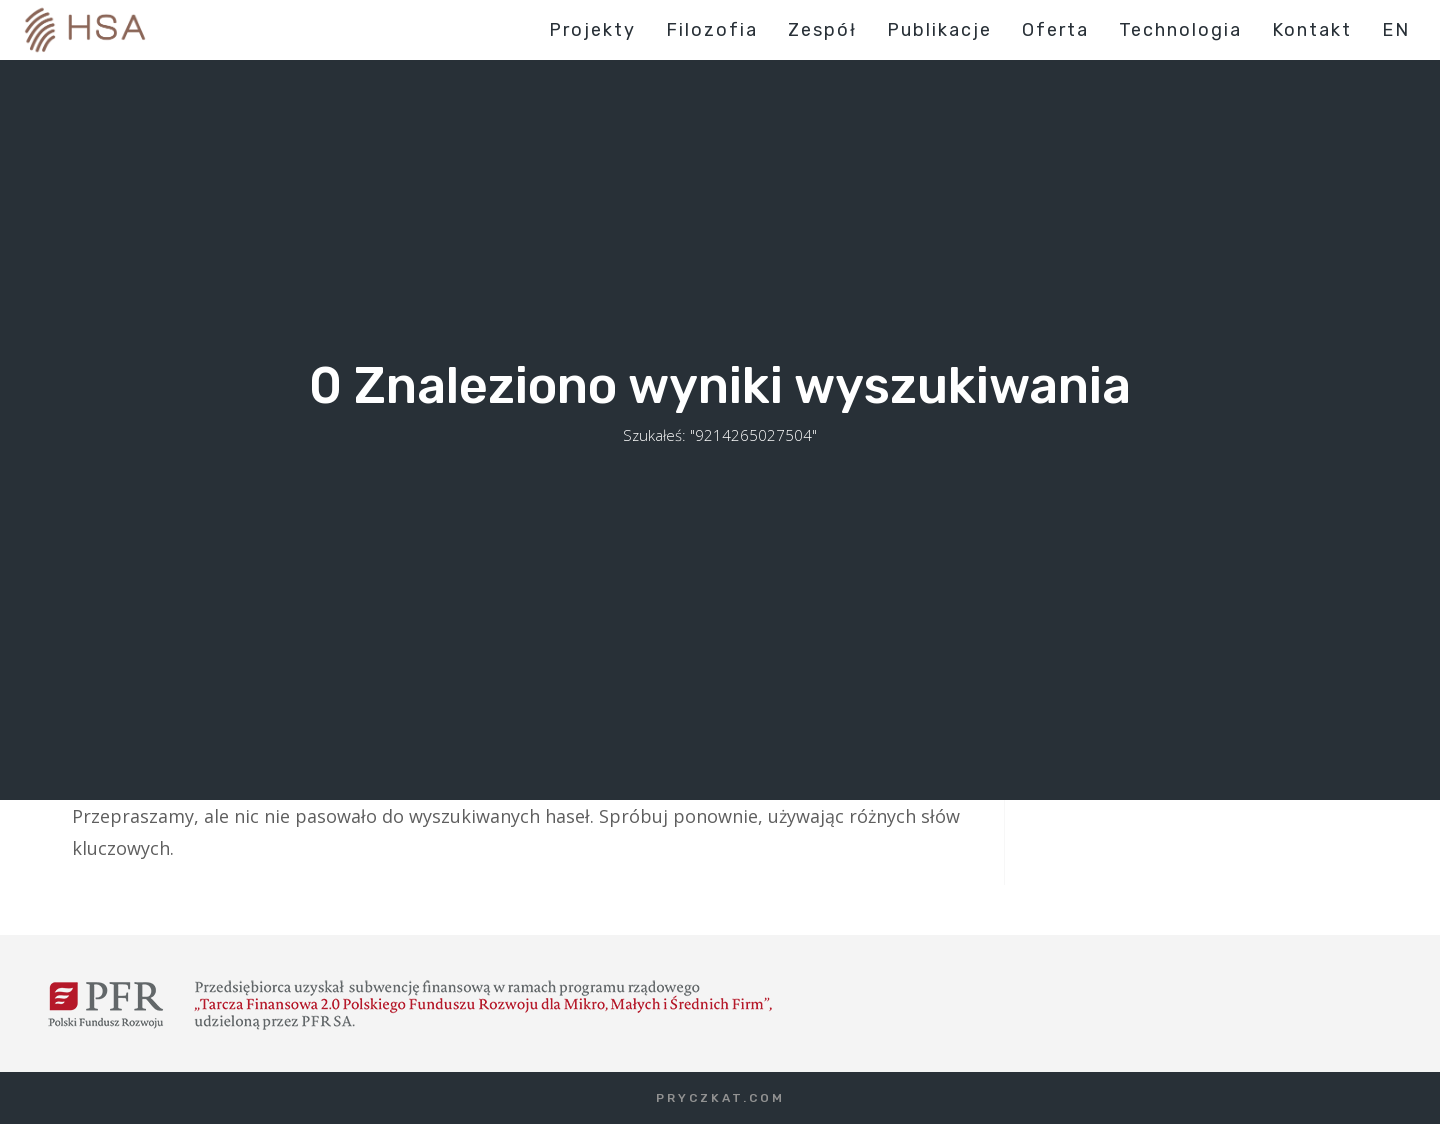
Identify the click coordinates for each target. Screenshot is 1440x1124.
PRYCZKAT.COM (720, 1098)
